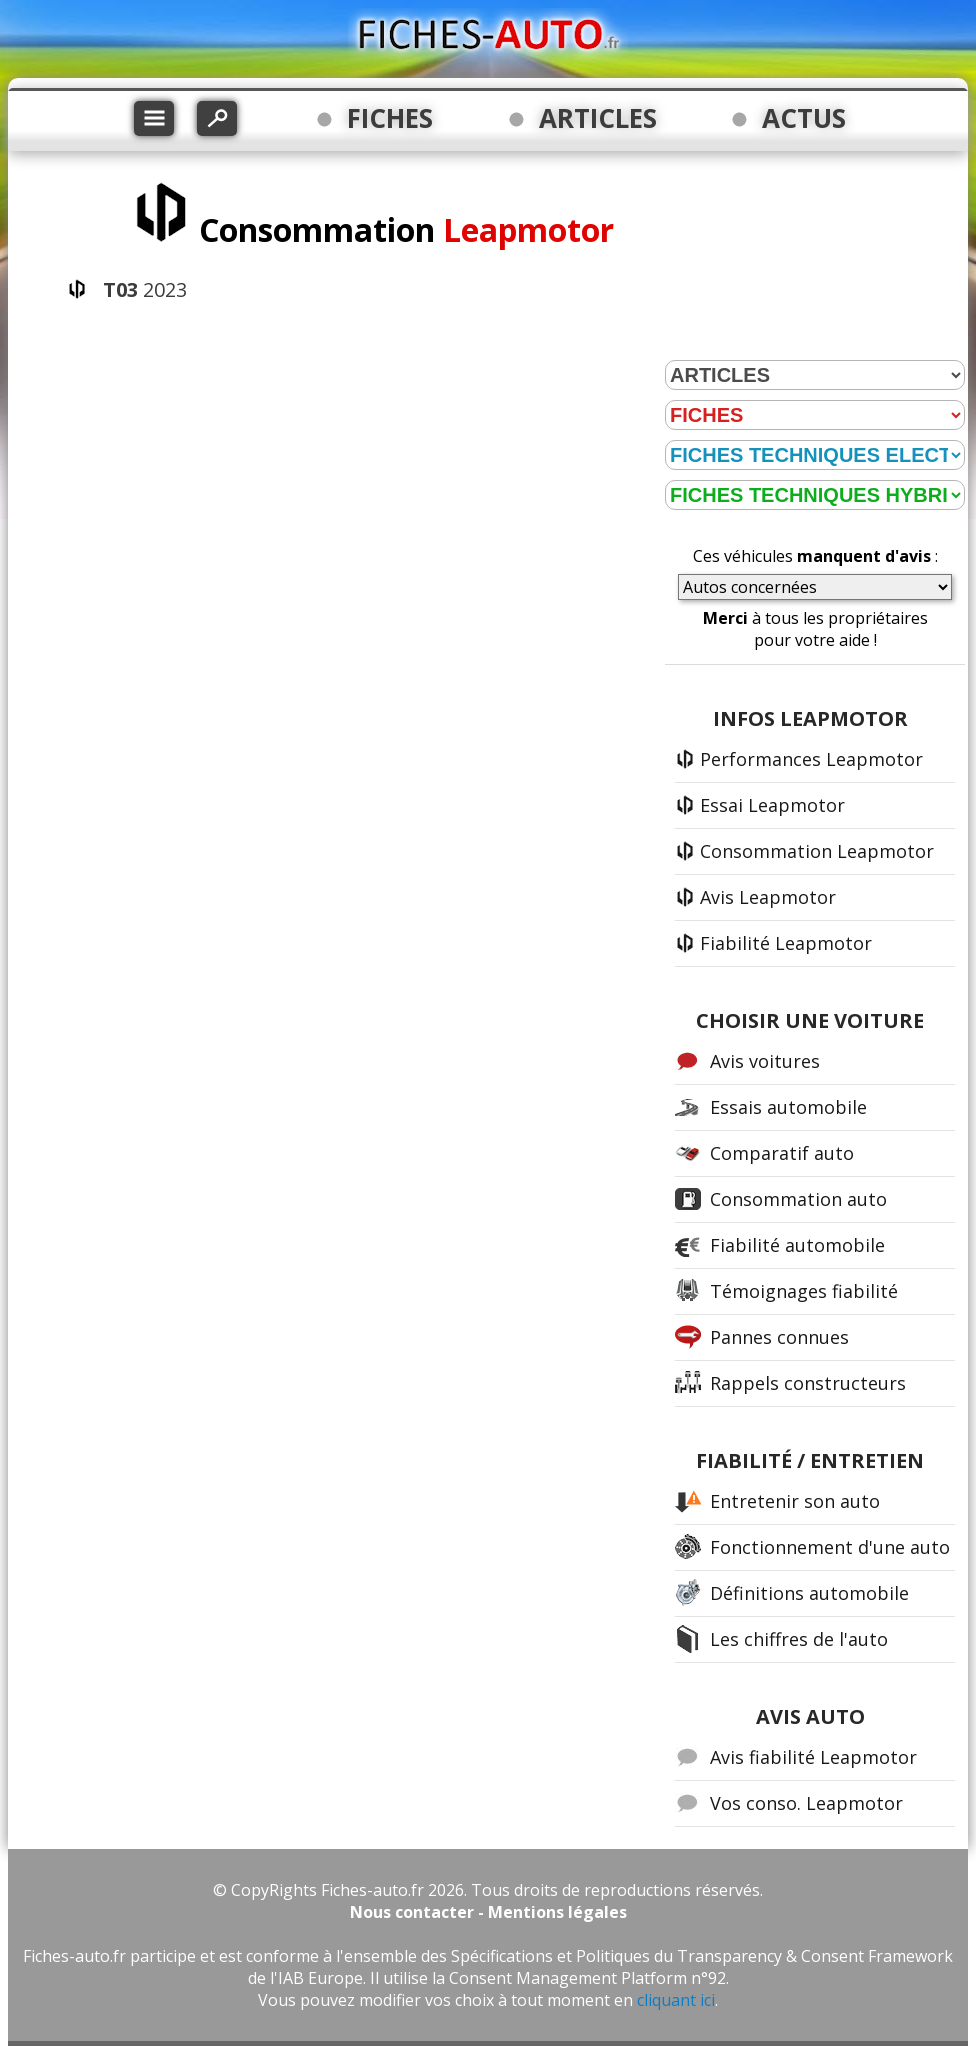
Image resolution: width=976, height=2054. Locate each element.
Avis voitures (765, 1061)
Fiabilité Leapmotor (786, 943)
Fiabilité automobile (797, 1245)
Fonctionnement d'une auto (830, 1547)
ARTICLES (598, 118)
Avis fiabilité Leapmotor (813, 1757)
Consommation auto (798, 1199)
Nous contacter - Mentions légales (488, 1912)
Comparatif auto (782, 1153)
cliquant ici (676, 2000)
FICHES (390, 118)
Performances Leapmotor (811, 759)
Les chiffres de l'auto (799, 1639)
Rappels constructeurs (808, 1383)
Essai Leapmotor (772, 805)
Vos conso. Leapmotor (806, 1803)
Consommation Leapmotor (817, 851)
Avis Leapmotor (768, 897)
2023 (145, 289)
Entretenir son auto (795, 1501)
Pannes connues (779, 1337)
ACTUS (804, 118)
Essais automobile (788, 1107)
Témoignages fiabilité (804, 1291)
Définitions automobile (809, 1593)
